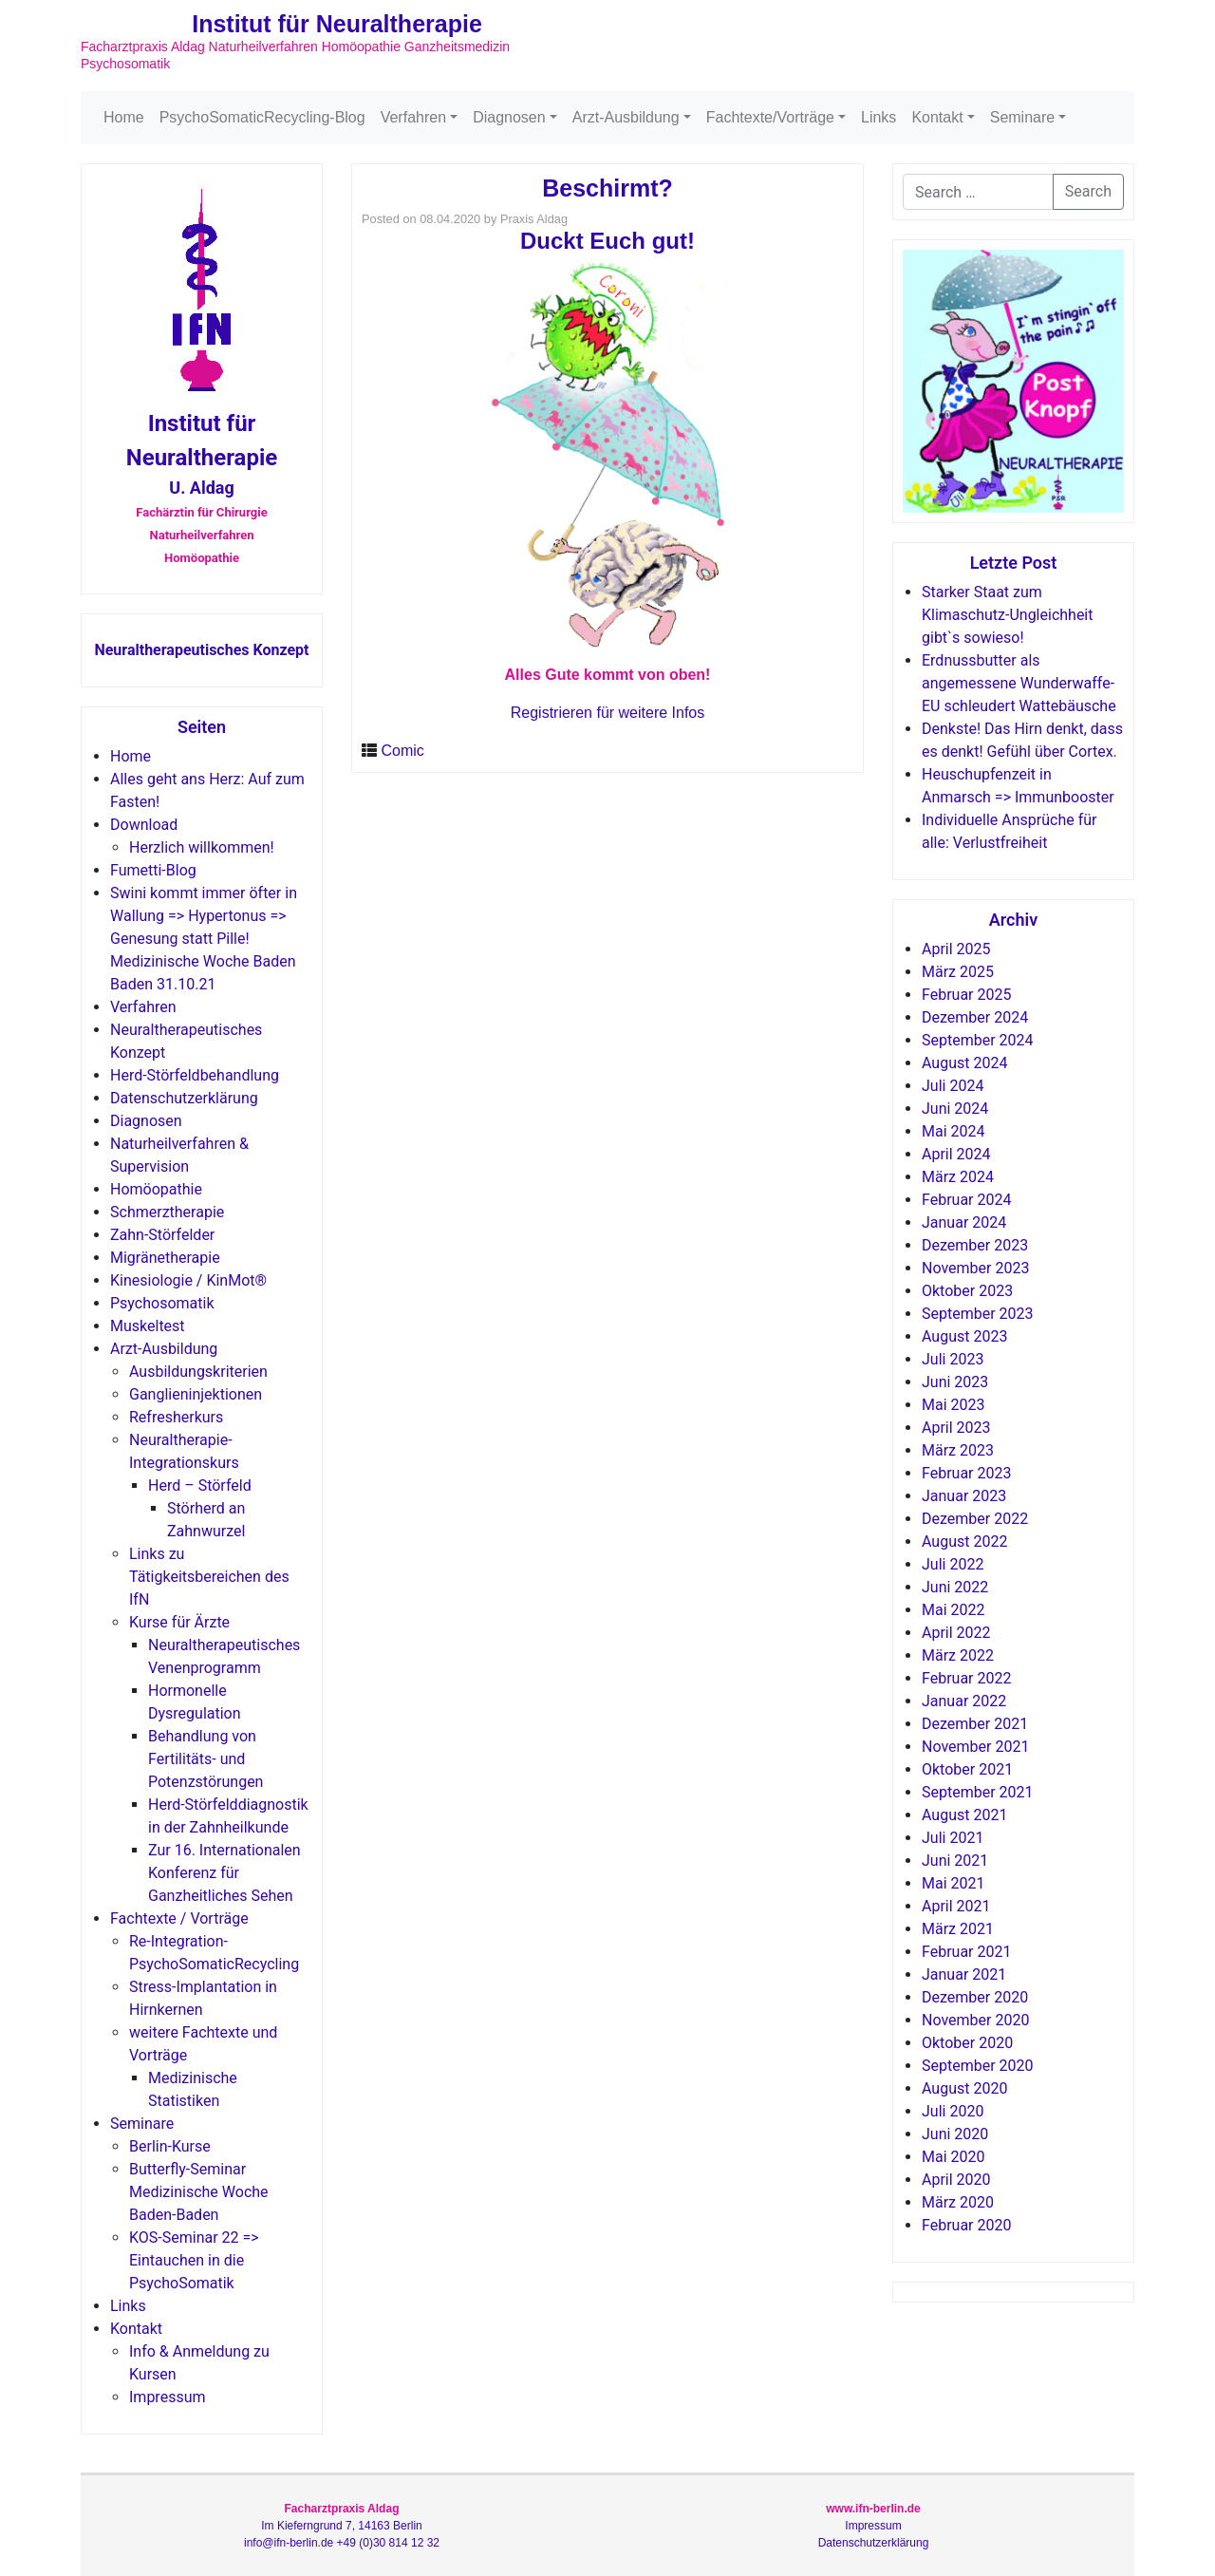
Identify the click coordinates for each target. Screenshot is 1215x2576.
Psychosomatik (162, 1303)
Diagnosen (509, 117)
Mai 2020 (953, 2157)
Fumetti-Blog (153, 870)
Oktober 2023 (967, 1291)
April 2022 (956, 1633)
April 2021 (956, 1906)
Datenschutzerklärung (184, 1098)
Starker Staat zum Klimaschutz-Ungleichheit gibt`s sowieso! (1007, 615)
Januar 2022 (964, 1701)
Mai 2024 (953, 1131)
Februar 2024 (966, 1200)
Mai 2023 (953, 1405)
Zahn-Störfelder (162, 1235)
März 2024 (958, 1177)
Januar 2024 (964, 1222)
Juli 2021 (952, 1838)
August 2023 (964, 1336)
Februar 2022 (966, 1678)
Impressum (167, 2397)
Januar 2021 (964, 1974)
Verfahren (413, 117)
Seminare (1022, 117)
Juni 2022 (955, 1587)
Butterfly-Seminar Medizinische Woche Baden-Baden (199, 2192)
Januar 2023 (964, 1496)
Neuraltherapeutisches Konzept (201, 650)
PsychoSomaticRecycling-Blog (262, 117)
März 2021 (958, 1929)
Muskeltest (147, 1326)
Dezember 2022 (975, 1519)
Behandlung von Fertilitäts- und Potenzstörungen (205, 1759)
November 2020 (975, 2020)
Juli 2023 (952, 1359)
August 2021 (964, 1815)
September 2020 (978, 2066)
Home (123, 117)
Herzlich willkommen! (201, 847)
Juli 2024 (952, 1086)
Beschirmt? (607, 188)
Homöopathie (156, 1189)
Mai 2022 (953, 1610)
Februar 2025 (966, 995)
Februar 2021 (966, 1952)
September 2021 (978, 1792)
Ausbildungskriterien (198, 1372)
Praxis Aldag (534, 219)
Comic (402, 751)
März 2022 (958, 1655)
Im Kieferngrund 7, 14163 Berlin (341, 2525)
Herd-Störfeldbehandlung (194, 1075)
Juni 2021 (955, 1861)
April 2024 (956, 1154)
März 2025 (958, 972)
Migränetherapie (165, 1258)
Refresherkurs (176, 1417)
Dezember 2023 (975, 1245)
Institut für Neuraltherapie (337, 23)
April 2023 (956, 1428)
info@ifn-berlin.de (288, 2542)
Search (1088, 191)
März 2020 (958, 2202)
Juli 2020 (952, 2111)
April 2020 (956, 2180)
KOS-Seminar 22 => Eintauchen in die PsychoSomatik (194, 2260)
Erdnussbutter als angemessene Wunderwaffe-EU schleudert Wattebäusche (1019, 683)
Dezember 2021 (975, 1724)
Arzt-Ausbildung (626, 117)
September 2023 (978, 1314)
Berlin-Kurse (170, 2146)
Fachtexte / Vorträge (179, 1918)
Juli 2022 (952, 1564)
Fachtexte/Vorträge (770, 117)
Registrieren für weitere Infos (608, 713)
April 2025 (956, 949)
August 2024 (964, 1063)
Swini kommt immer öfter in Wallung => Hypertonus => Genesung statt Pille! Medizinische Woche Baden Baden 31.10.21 (203, 938)
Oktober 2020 (967, 2043)
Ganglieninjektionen (195, 1394)
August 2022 (964, 1541)
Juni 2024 (955, 1109)
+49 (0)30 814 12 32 (388, 2542)
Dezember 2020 (975, 1997)
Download (144, 825)
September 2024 (978, 1040)
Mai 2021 (953, 1883)
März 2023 (958, 1450)
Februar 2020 (966, 2225)
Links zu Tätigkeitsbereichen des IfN (209, 1576)
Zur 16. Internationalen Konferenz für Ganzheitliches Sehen (224, 1873)
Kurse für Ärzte (179, 1622)
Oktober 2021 (967, 1769)
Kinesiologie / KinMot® (188, 1280)
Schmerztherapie (167, 1212)
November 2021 (975, 1747)
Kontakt (937, 117)
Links (878, 117)
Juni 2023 (955, 1382)
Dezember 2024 (975, 1017)
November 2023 (975, 1268)
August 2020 (964, 2088)
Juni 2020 (955, 2134)
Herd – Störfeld (200, 1485)
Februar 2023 (966, 1473)
